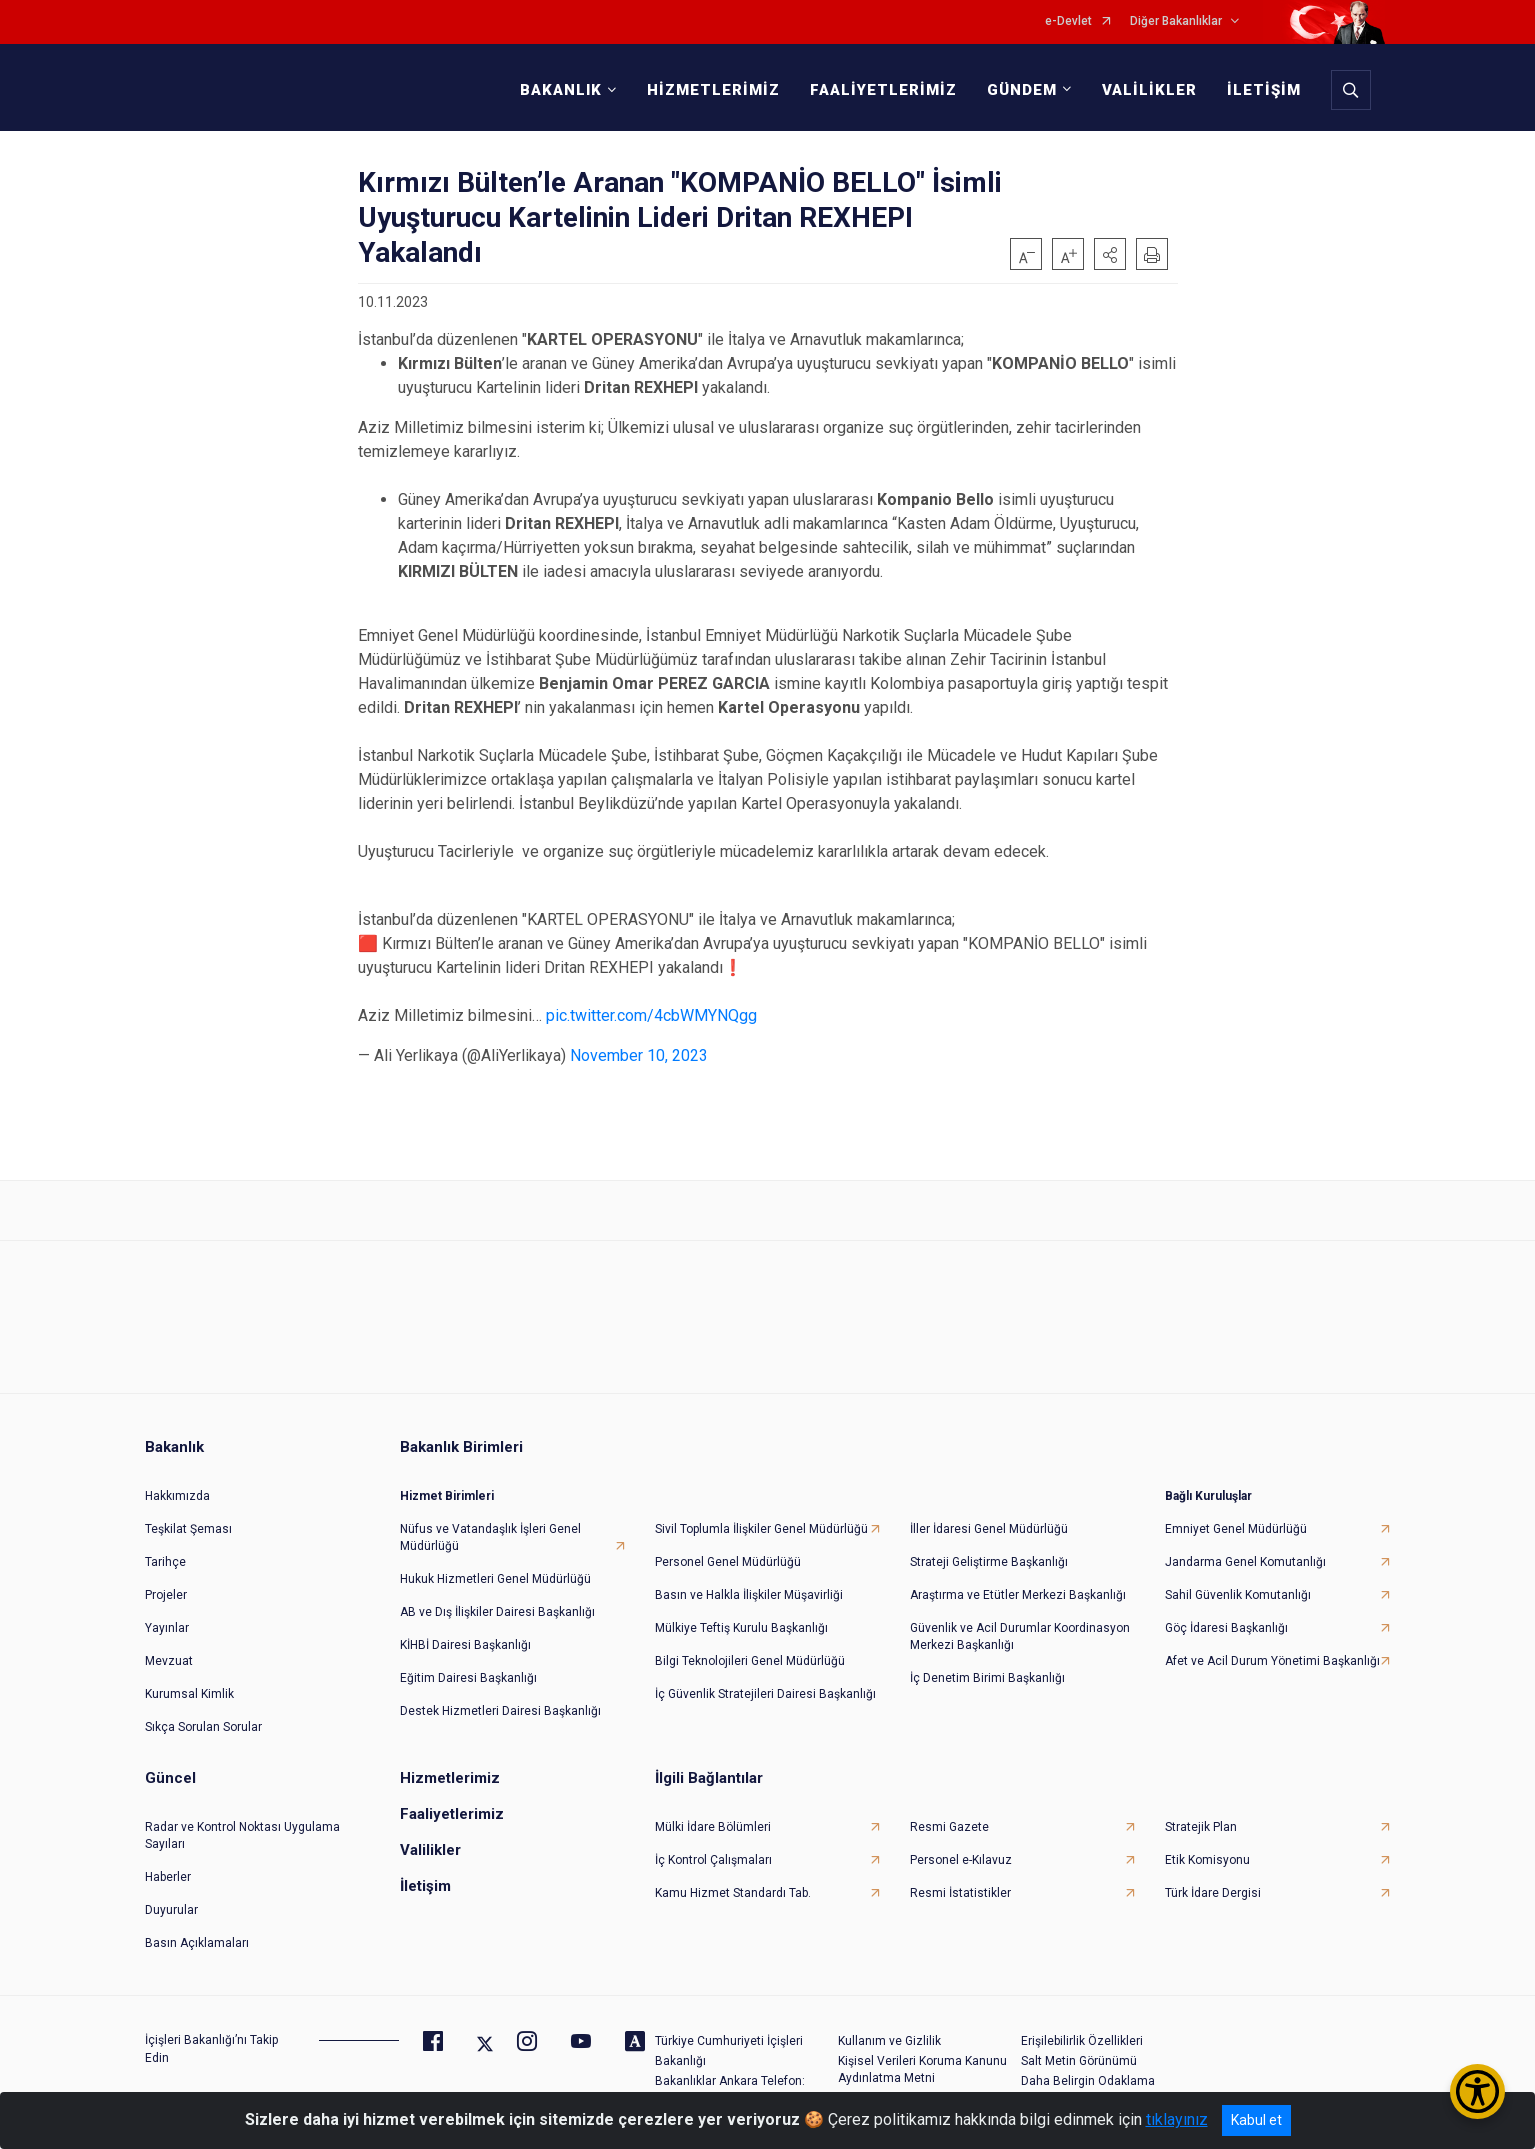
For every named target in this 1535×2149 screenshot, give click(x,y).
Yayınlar (167, 1628)
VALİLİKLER (1149, 90)
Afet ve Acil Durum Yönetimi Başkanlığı (1272, 1661)
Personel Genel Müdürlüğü (728, 1562)
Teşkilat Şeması (188, 1529)
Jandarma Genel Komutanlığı (1245, 1562)
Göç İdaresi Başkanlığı (1226, 1628)
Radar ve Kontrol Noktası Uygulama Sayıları (242, 1835)
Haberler (168, 1877)
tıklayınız (1177, 2119)
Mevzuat (169, 1661)
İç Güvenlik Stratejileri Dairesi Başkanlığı (765, 1694)
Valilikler (430, 1850)
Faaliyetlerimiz (452, 1814)
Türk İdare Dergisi (1213, 1893)
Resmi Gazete (949, 1827)
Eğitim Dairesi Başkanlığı (468, 1678)
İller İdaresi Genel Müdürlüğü (989, 1529)
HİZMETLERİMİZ (713, 90)
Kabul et (1256, 2120)
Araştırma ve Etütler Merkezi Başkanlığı (1018, 1595)
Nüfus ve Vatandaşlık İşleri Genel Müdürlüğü (490, 1537)
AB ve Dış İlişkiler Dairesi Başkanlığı (497, 1612)
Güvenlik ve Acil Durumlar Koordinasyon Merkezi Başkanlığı (1020, 1636)
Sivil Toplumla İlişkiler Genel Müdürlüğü (761, 1529)
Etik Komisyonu (1207, 1860)
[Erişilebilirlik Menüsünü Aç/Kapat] (1477, 2091)
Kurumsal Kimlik (189, 1694)
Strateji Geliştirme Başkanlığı (989, 1562)
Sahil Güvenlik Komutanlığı (1238, 1595)
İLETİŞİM (1264, 90)
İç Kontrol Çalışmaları (713, 1860)
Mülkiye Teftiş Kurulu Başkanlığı (741, 1628)
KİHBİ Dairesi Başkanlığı (465, 1645)
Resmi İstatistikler (960, 1893)
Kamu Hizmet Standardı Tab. (733, 1893)
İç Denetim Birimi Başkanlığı (987, 1678)
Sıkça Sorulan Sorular (203, 1727)
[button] (1110, 254)
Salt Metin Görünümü (1079, 2061)
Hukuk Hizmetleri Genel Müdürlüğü (495, 1579)
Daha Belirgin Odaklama (1088, 2081)
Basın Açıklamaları (197, 1943)
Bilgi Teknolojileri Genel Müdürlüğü (750, 1661)
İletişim (425, 1886)
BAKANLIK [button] (561, 90)
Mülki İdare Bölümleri (713, 1827)
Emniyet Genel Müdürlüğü (1236, 1529)
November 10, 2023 (639, 1055)
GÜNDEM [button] (1022, 90)
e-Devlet (1068, 21)
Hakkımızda (177, 1496)
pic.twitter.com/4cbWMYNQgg (651, 1015)
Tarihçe (165, 1562)
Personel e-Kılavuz (961, 1860)
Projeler (166, 1595)
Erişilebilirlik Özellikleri (1082, 2041)
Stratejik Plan (1201, 1827)
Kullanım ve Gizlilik (889, 2041)
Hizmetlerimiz (450, 1778)
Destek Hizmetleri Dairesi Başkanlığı (500, 1711)
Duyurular (171, 1910)
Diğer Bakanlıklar (1176, 21)
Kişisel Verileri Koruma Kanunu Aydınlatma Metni (922, 2069)
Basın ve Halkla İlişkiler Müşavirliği (749, 1595)
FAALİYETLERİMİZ (883, 90)
